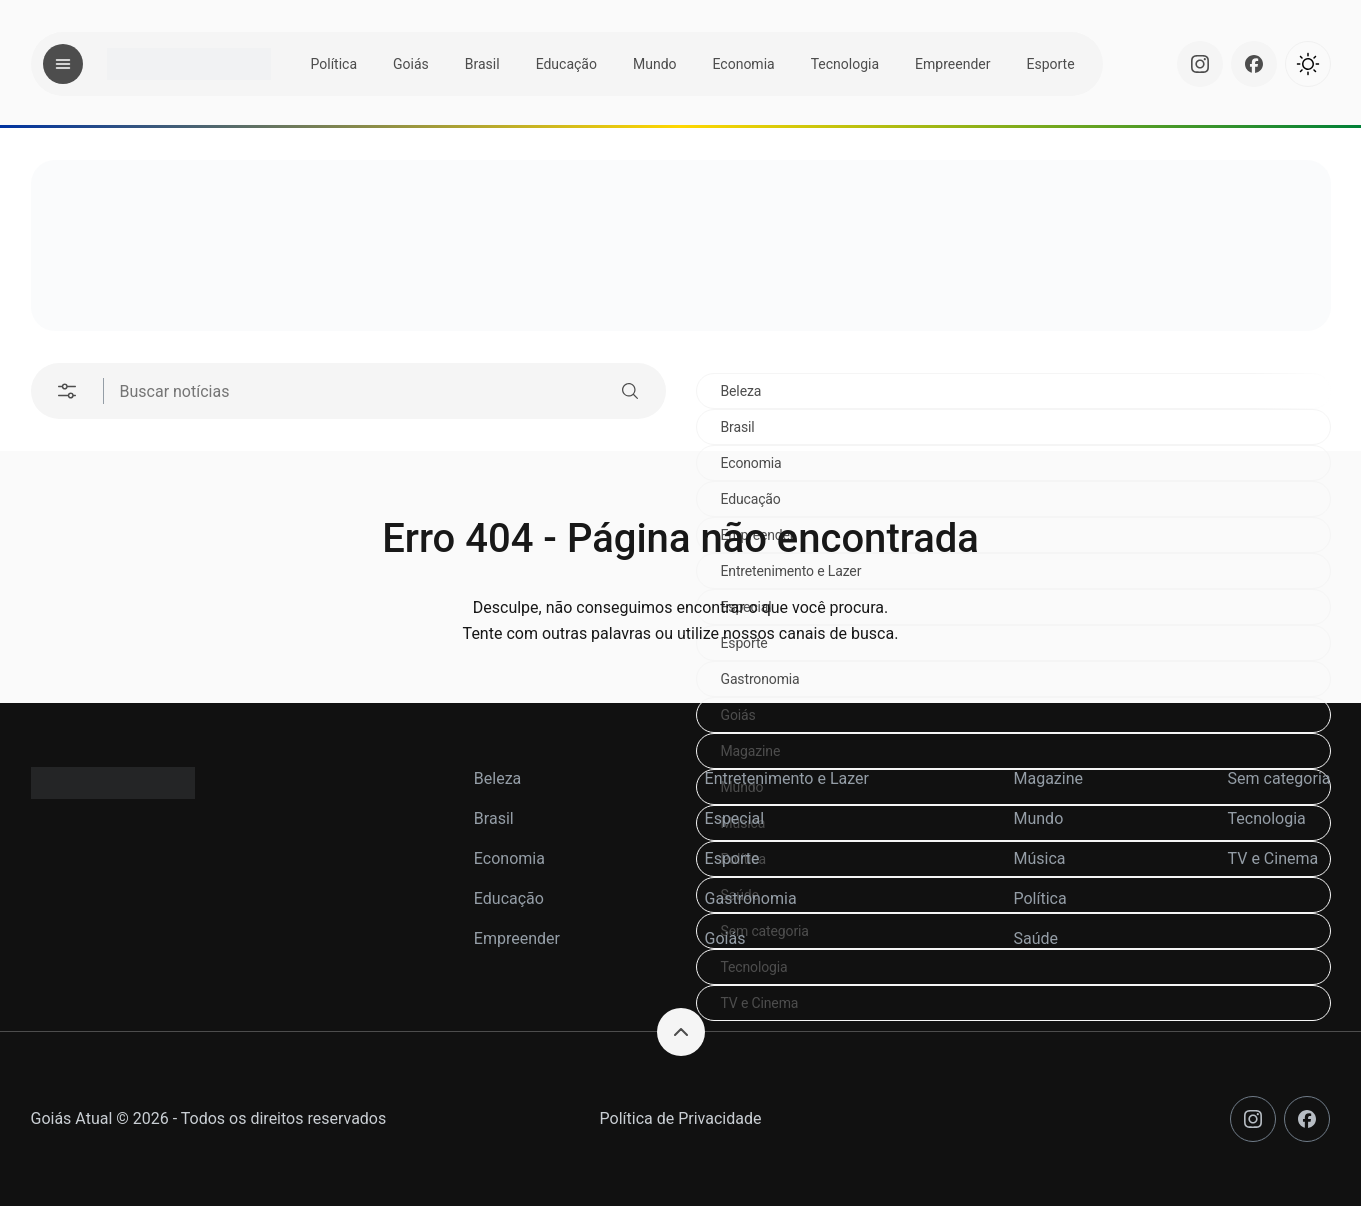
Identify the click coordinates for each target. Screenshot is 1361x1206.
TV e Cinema (760, 1003)
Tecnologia (845, 64)
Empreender (952, 64)
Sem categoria (1279, 778)
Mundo (655, 64)
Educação (566, 64)
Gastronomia (760, 679)
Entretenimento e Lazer (787, 778)
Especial (735, 818)
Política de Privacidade (681, 1118)
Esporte (1050, 64)
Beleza (741, 391)
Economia (744, 64)
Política (334, 64)
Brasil (482, 64)
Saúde (1035, 938)
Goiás (411, 64)
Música (1039, 858)
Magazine (751, 751)
